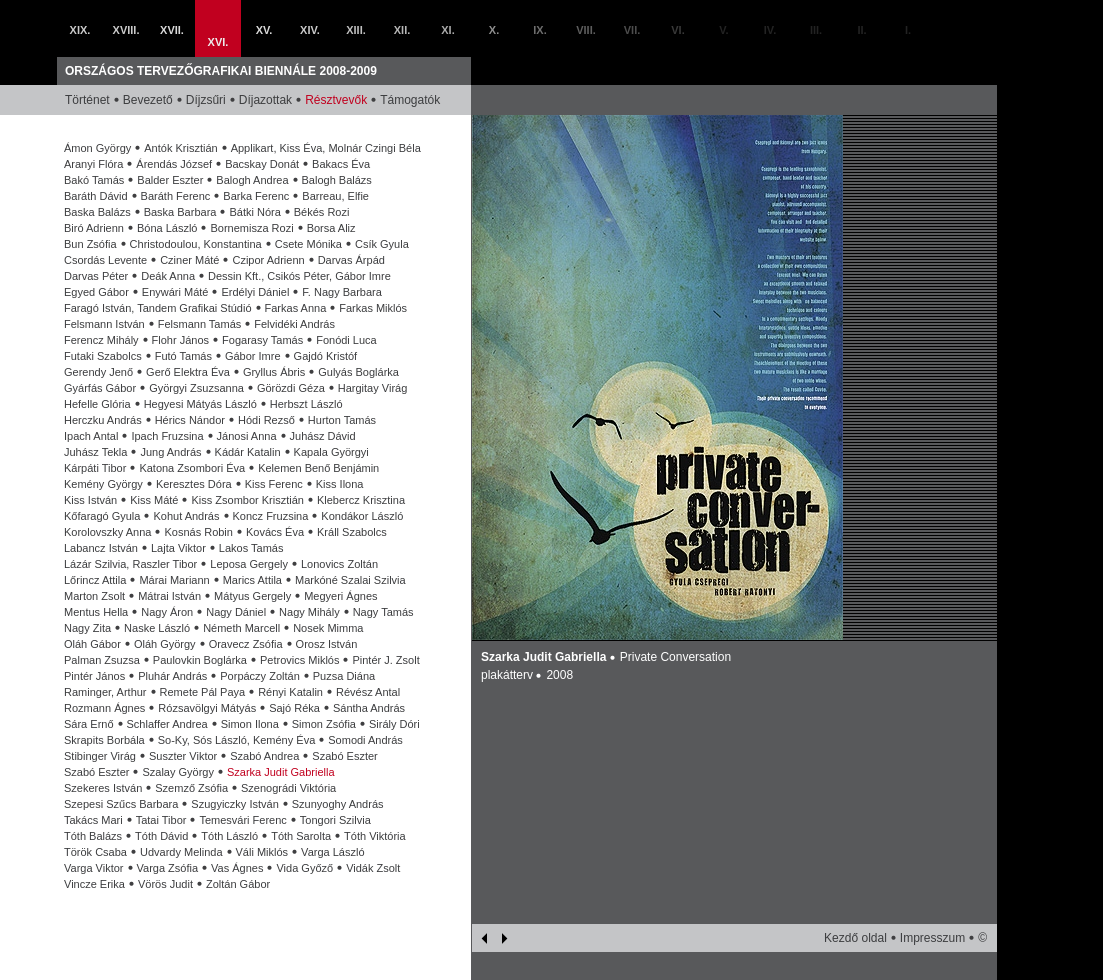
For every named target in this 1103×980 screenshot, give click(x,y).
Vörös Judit (165, 884)
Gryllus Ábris (274, 372)
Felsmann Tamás (200, 324)
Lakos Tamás (251, 548)
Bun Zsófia (90, 244)
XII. (402, 30)
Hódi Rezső (266, 420)
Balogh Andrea (252, 180)
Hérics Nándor (190, 420)
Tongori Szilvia (335, 820)
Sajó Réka (294, 708)
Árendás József (174, 164)
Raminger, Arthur (105, 692)
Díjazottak (265, 100)
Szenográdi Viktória (288, 788)
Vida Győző (304, 868)
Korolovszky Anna (107, 532)
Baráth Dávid (96, 196)
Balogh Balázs (337, 180)
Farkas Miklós (373, 308)
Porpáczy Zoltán (259, 676)
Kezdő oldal (855, 938)
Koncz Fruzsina (271, 516)
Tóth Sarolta (301, 836)
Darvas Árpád (351, 260)
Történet (87, 100)
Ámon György (97, 148)
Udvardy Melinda (181, 852)
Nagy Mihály (309, 612)
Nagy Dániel (236, 612)
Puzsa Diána (344, 676)
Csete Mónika (308, 244)
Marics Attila (252, 580)
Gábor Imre (253, 356)
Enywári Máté (175, 292)
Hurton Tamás (342, 420)
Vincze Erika (94, 884)
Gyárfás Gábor (100, 388)
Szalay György (178, 772)
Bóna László (167, 228)
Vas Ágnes (237, 868)
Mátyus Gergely (252, 596)
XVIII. (126, 30)
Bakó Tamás (94, 180)
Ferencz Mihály (101, 340)
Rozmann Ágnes (104, 708)
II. (861, 30)
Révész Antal (368, 692)
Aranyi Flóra (93, 164)
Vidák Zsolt (373, 868)
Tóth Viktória (375, 836)
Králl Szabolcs (352, 532)
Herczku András (103, 420)
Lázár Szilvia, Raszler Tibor (130, 564)
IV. (770, 30)
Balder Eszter (170, 180)
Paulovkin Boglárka (200, 660)
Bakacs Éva (341, 164)
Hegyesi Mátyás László (200, 404)
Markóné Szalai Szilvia (350, 580)
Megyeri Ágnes (340, 596)
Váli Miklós (262, 852)
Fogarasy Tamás (262, 340)
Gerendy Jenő (98, 372)
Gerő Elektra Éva (188, 372)
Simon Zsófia (324, 724)
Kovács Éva (275, 532)
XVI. (218, 42)
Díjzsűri (206, 100)
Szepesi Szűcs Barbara (121, 804)
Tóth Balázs (93, 836)
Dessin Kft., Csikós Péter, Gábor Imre (299, 276)
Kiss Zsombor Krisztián (247, 500)
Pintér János (94, 676)
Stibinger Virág (100, 756)
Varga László (332, 852)
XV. (264, 30)
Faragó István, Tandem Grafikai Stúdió (158, 308)
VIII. (586, 30)
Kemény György (103, 484)
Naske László (157, 628)
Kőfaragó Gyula (102, 516)
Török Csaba (95, 852)
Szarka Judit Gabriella (281, 772)
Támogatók (410, 100)
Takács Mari (93, 820)
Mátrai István (169, 596)
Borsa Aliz (331, 228)
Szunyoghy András (338, 804)
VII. (632, 30)
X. (494, 30)
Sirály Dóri (394, 724)
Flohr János (180, 340)
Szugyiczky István (234, 804)
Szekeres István (103, 788)
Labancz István (101, 548)
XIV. (310, 30)
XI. (447, 30)
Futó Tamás (183, 356)
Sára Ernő (89, 724)
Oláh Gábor (92, 644)
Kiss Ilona (340, 484)
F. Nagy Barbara (341, 292)
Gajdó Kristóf (326, 356)
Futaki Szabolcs (103, 356)
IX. (539, 30)
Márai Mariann (174, 580)
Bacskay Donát (262, 164)
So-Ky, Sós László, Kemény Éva (237, 740)
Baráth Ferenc (176, 196)
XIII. (356, 30)
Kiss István (90, 500)
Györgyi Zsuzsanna (196, 388)
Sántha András (369, 708)
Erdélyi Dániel (255, 292)
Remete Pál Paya (203, 692)
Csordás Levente (105, 260)
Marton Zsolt (94, 596)
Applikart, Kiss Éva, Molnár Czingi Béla (326, 148)
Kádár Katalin (248, 452)
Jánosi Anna (247, 436)
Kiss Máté (154, 500)
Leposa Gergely (249, 564)
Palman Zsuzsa (102, 660)
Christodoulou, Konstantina (196, 244)
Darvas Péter (96, 276)
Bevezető (148, 100)
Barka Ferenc (256, 196)
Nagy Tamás (383, 612)
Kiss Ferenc (274, 484)
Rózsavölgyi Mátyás (207, 708)
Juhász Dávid (323, 436)
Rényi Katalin (290, 692)
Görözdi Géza (291, 388)
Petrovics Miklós (299, 660)
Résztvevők (336, 100)
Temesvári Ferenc (242, 820)
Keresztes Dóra (194, 484)
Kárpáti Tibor (95, 468)
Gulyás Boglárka (358, 372)
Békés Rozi (322, 212)
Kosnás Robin (198, 532)
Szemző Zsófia (191, 788)
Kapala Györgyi (331, 452)
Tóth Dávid (161, 836)
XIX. (80, 30)
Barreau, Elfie (335, 196)
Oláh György (165, 644)
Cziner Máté (189, 260)
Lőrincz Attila (95, 580)
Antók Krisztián (180, 148)
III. (816, 30)
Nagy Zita (87, 628)
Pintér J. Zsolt (385, 660)
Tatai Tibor (161, 820)
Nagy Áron (167, 612)
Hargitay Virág (373, 388)
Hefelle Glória (97, 404)
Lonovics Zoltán (339, 564)
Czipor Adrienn (268, 260)
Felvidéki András (294, 324)
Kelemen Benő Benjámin (318, 468)
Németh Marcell (241, 628)
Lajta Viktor (178, 548)
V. (723, 30)
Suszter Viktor (183, 756)
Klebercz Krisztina (361, 500)
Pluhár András (172, 676)
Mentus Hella (96, 612)
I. (908, 30)
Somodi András (365, 740)
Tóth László (229, 836)
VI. (677, 30)
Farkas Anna (296, 308)
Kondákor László (362, 516)
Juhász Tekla (95, 452)
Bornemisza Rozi (251, 228)
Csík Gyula (382, 244)
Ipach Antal (91, 436)
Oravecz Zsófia (246, 644)
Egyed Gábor (96, 292)
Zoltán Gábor (238, 884)
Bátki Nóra (254, 212)
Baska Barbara (180, 212)
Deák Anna (168, 276)
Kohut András (186, 516)
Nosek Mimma (328, 628)
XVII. (172, 30)
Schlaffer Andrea (167, 724)
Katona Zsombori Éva (192, 468)
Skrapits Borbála (104, 740)
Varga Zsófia (168, 868)
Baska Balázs (97, 212)
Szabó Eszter (344, 756)
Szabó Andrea (264, 756)
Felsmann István (104, 324)
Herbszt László (306, 404)
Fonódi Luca (346, 340)
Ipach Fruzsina (167, 436)
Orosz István (327, 644)
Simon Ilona (250, 724)
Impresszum (932, 938)
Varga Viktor (94, 868)
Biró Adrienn (94, 228)
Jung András (170, 452)
